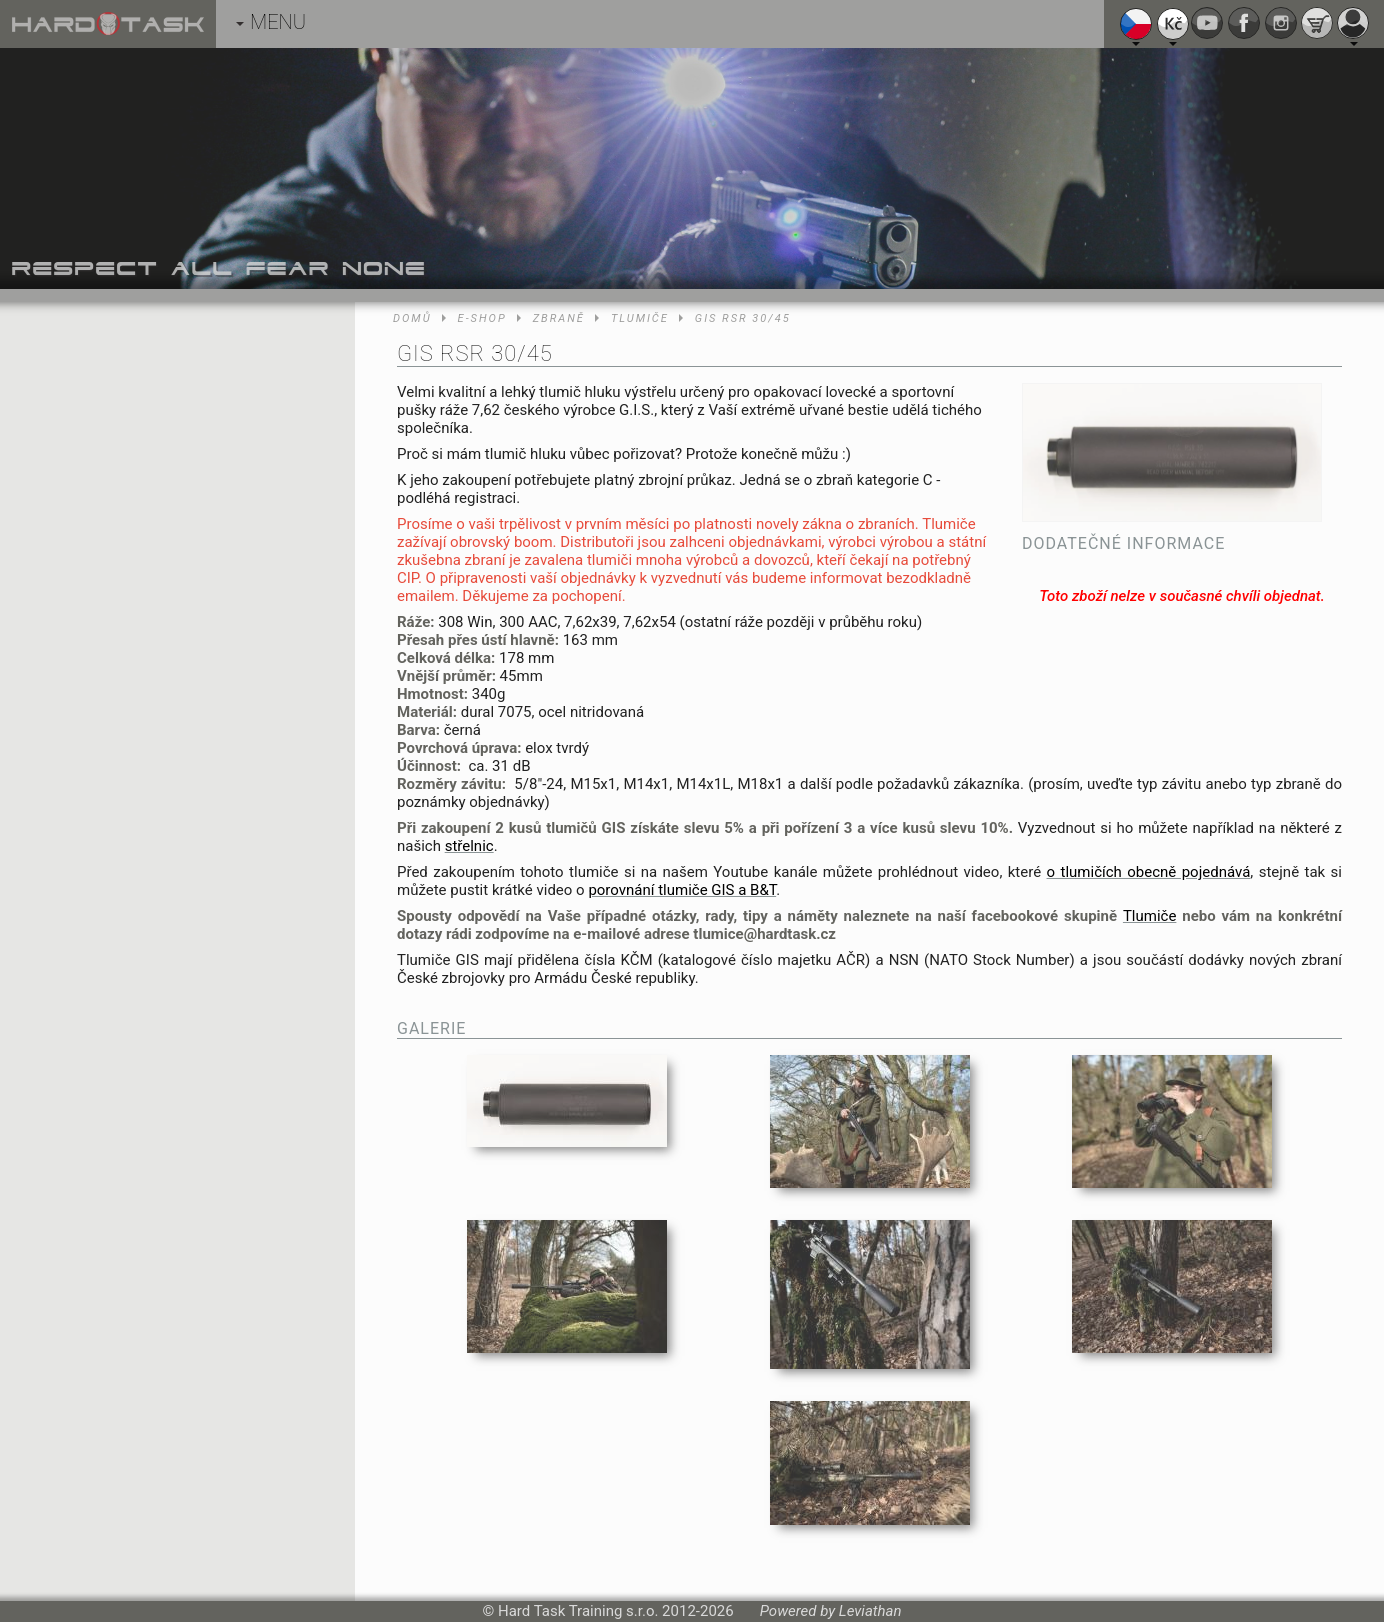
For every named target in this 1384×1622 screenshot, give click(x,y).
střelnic (469, 846)
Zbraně (559, 318)
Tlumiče (640, 318)
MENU (271, 22)
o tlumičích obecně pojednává (1149, 872)
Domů (412, 318)
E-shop (482, 318)
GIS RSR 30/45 (743, 318)
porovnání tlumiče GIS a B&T (682, 890)
